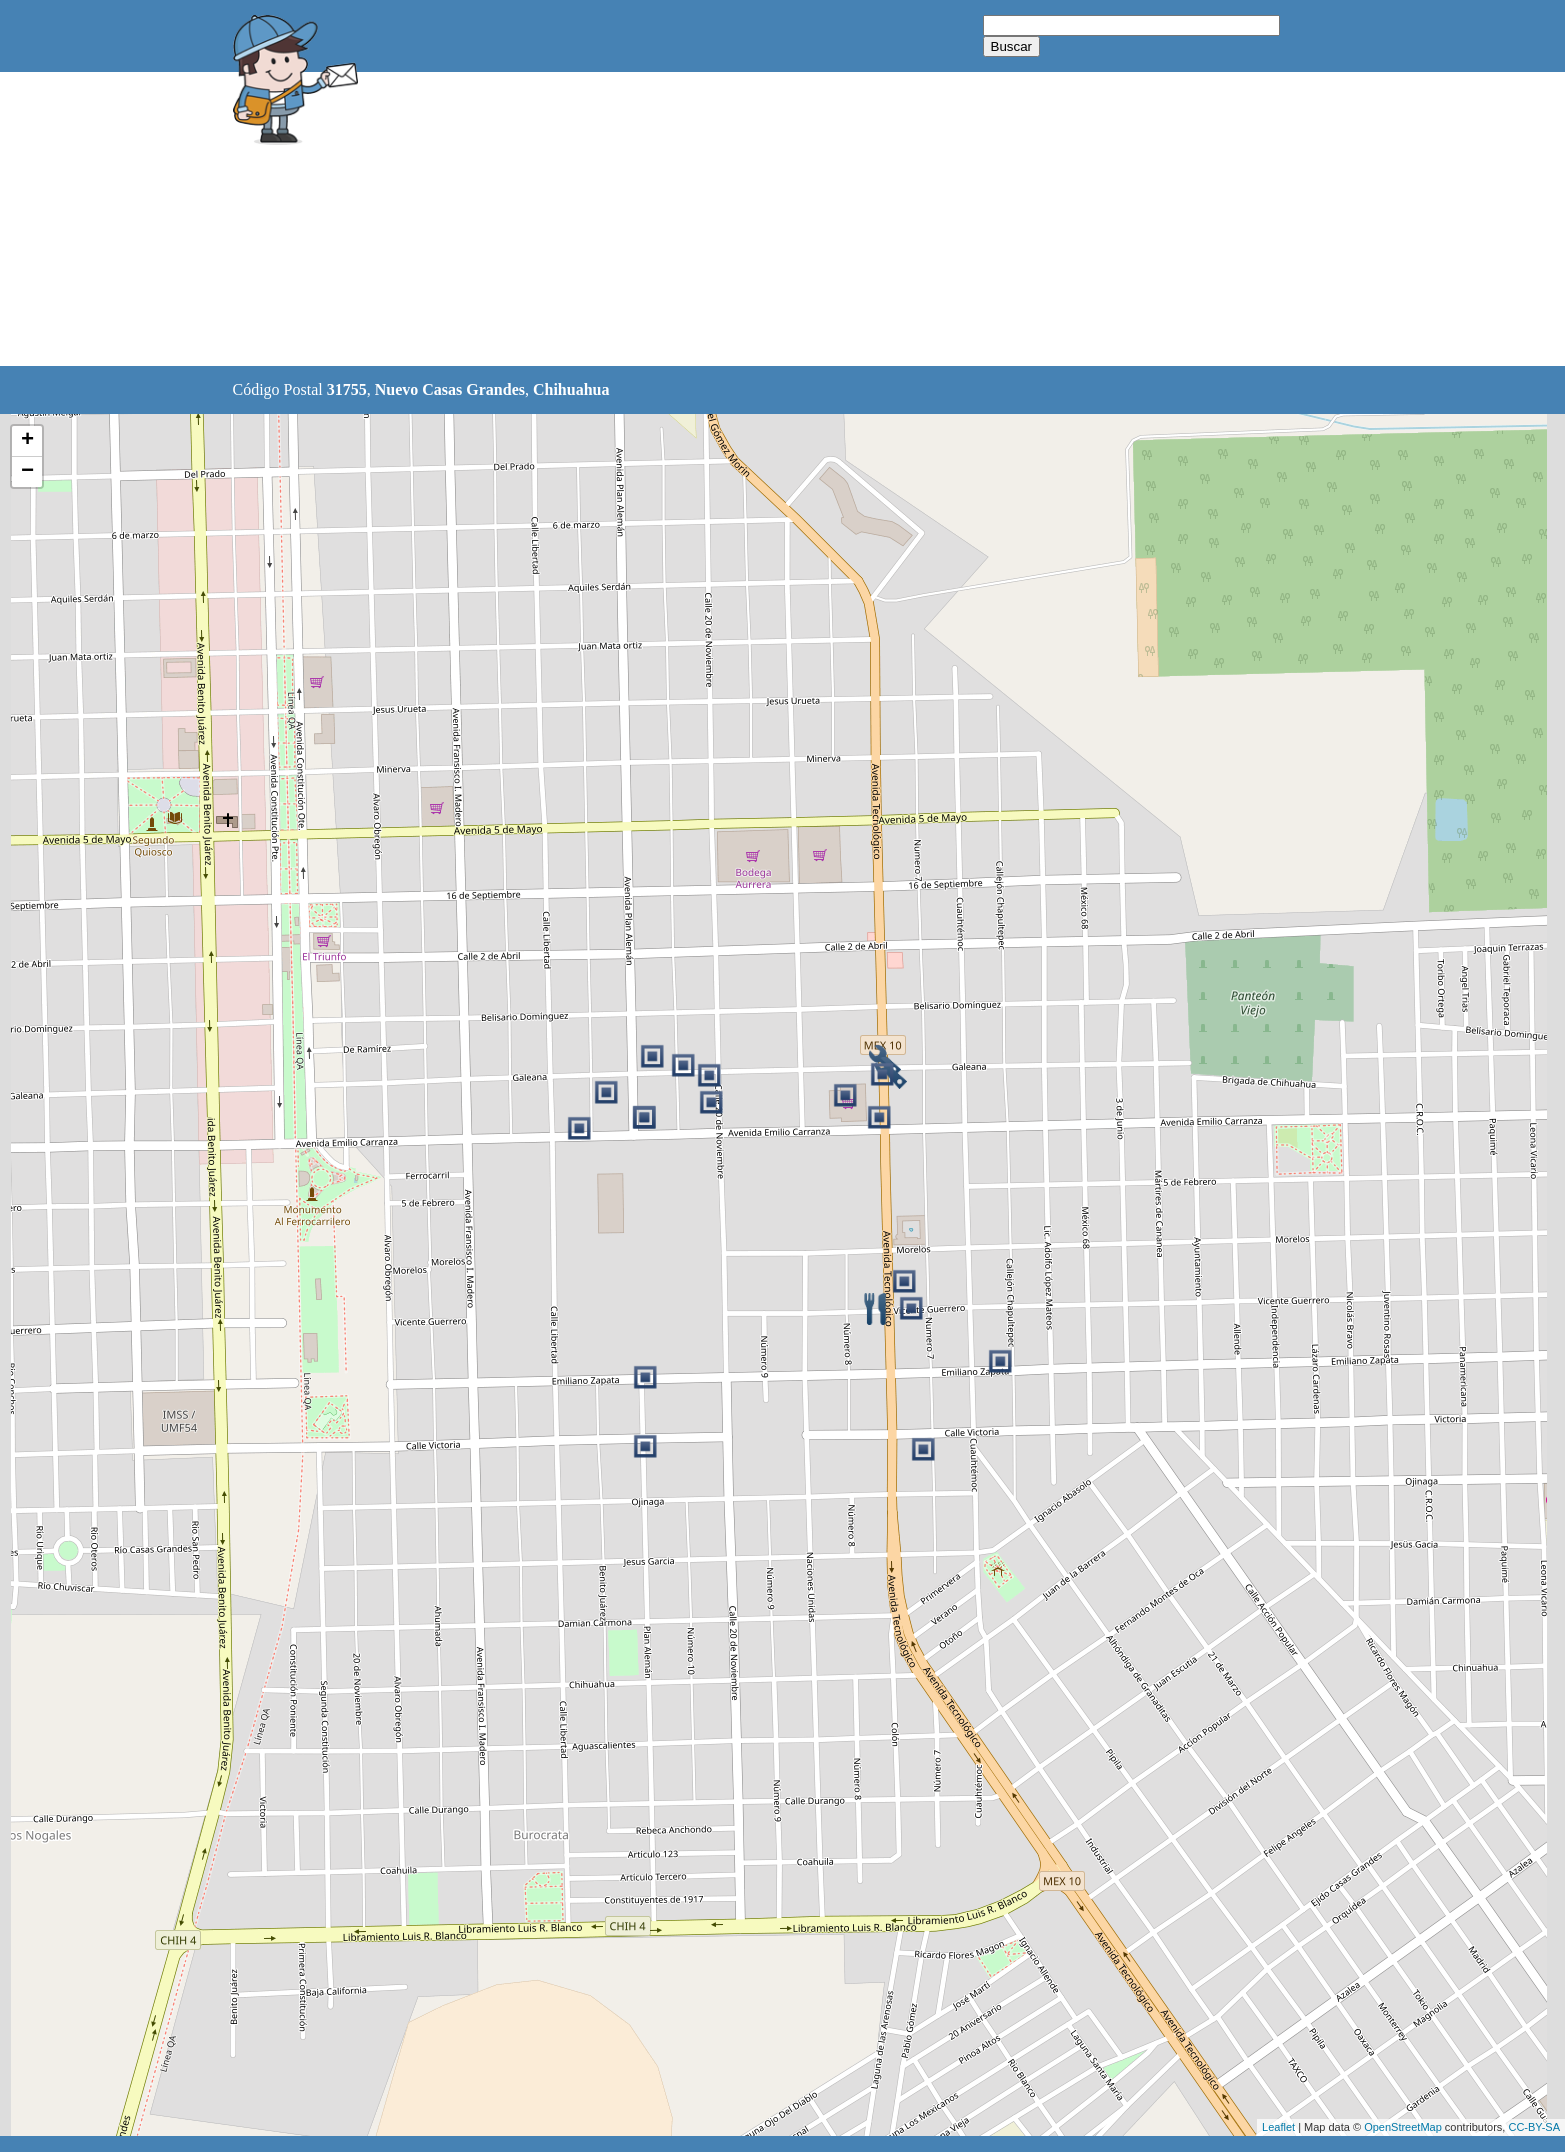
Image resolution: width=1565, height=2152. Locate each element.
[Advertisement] (732, 220)
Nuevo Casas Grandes (450, 389)
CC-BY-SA (1534, 2127)
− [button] (27, 472)
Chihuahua (571, 389)
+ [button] (27, 441)
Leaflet (1278, 2127)
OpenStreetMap (1403, 2127)
